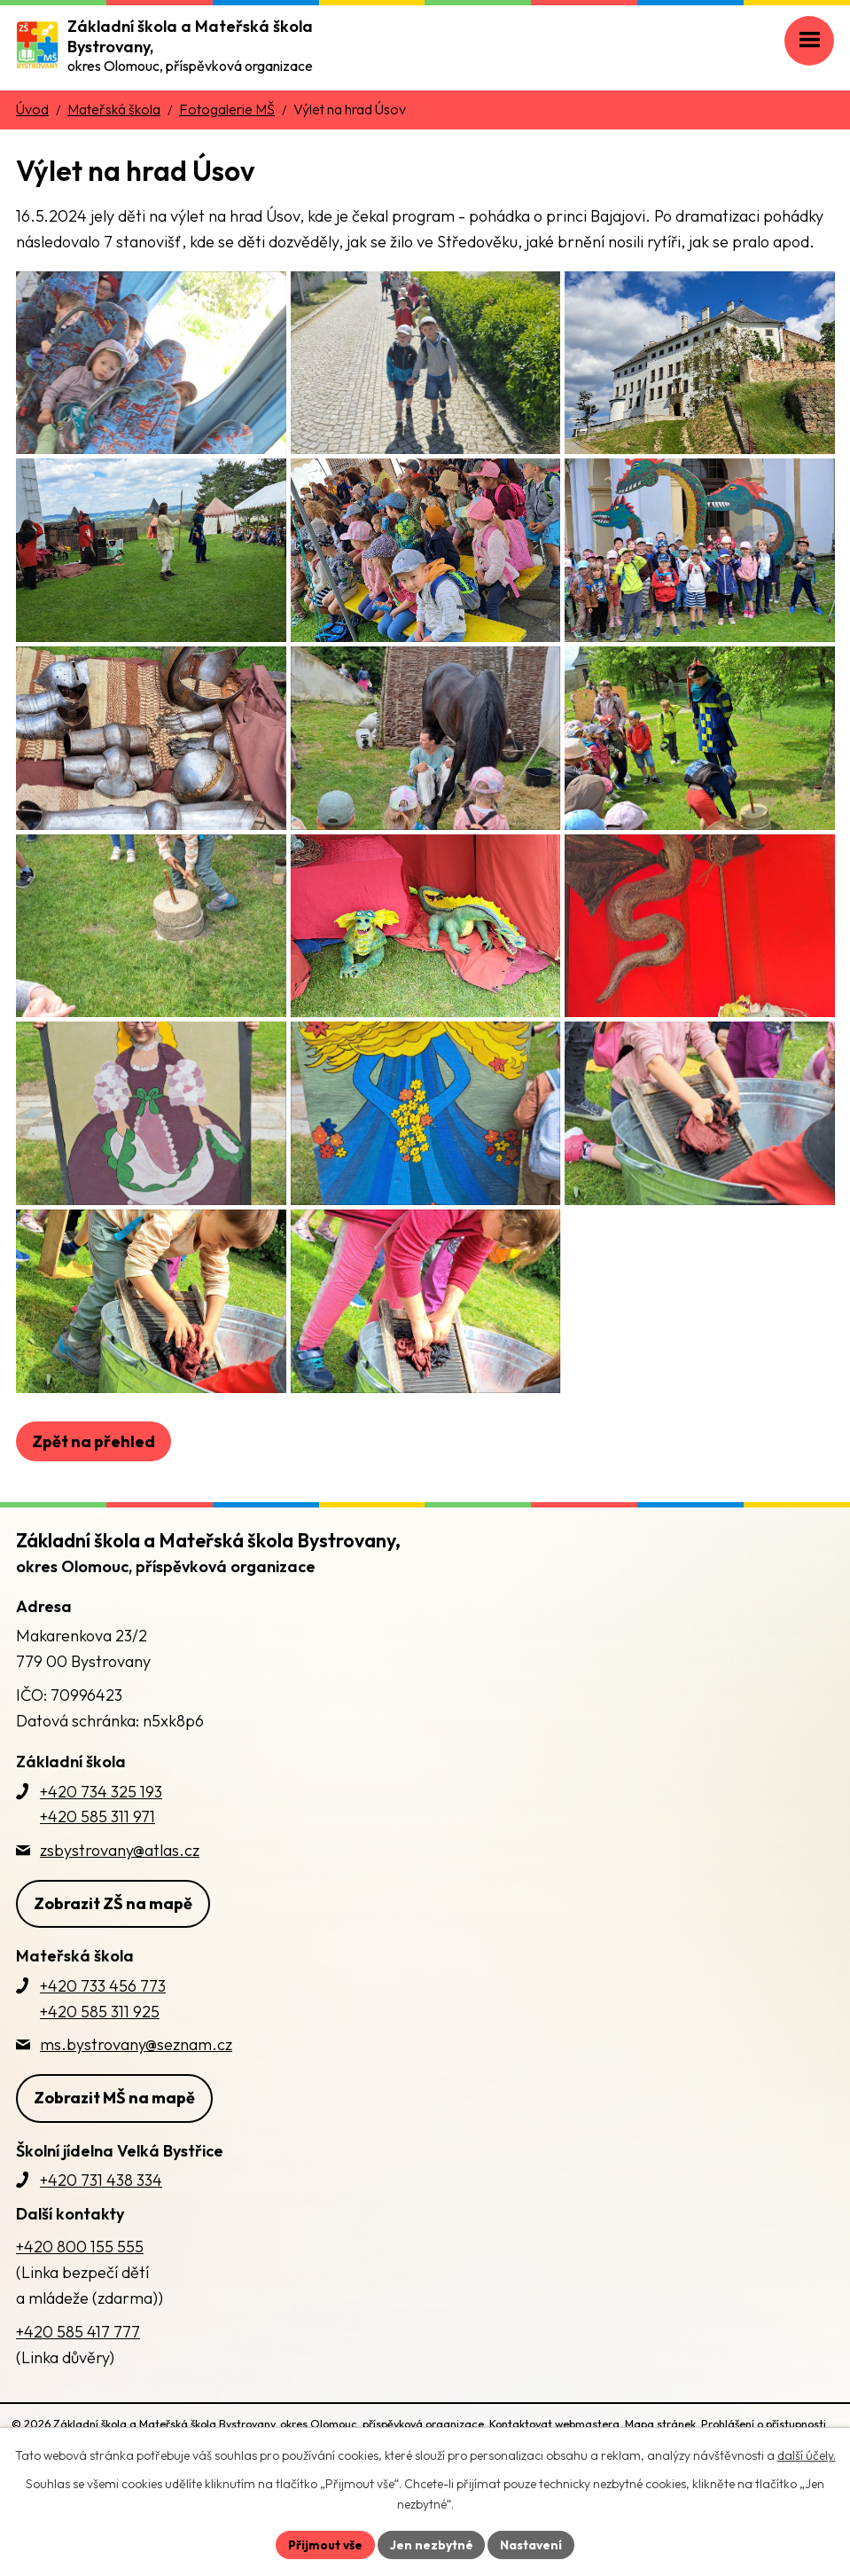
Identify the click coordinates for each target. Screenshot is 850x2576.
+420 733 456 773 (103, 2057)
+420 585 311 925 (100, 2082)
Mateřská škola (113, 109)
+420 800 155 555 (80, 2317)
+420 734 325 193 (101, 1862)
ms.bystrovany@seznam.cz (136, 2115)
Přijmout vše (325, 2544)
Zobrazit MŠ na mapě (114, 2168)
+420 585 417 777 (78, 2402)
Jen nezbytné (431, 2544)
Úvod (32, 109)
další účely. (806, 2455)
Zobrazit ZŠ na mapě (113, 1974)
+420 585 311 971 (97, 1888)
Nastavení (532, 2544)
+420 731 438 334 (101, 2251)
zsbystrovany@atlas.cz (119, 1921)
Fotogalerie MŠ (227, 109)
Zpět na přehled (93, 1512)
